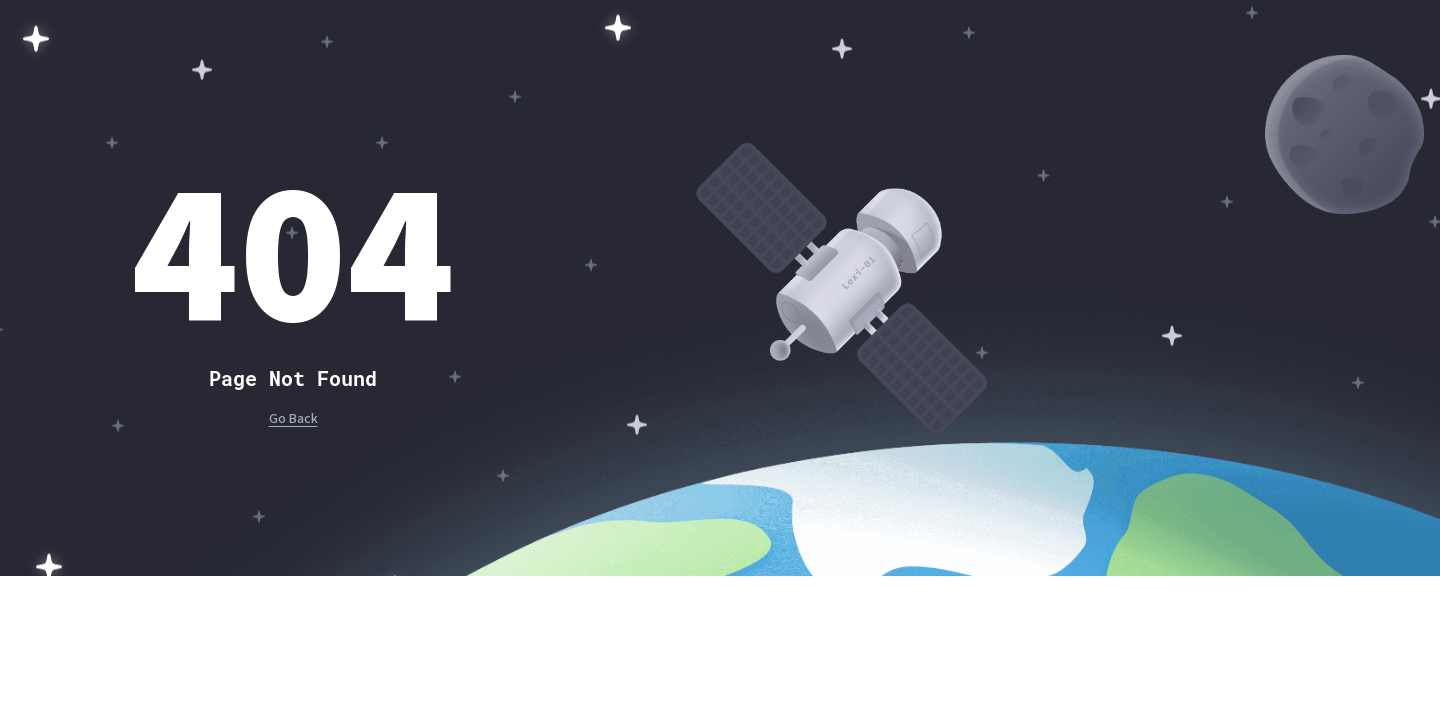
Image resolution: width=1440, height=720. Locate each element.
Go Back (293, 419)
